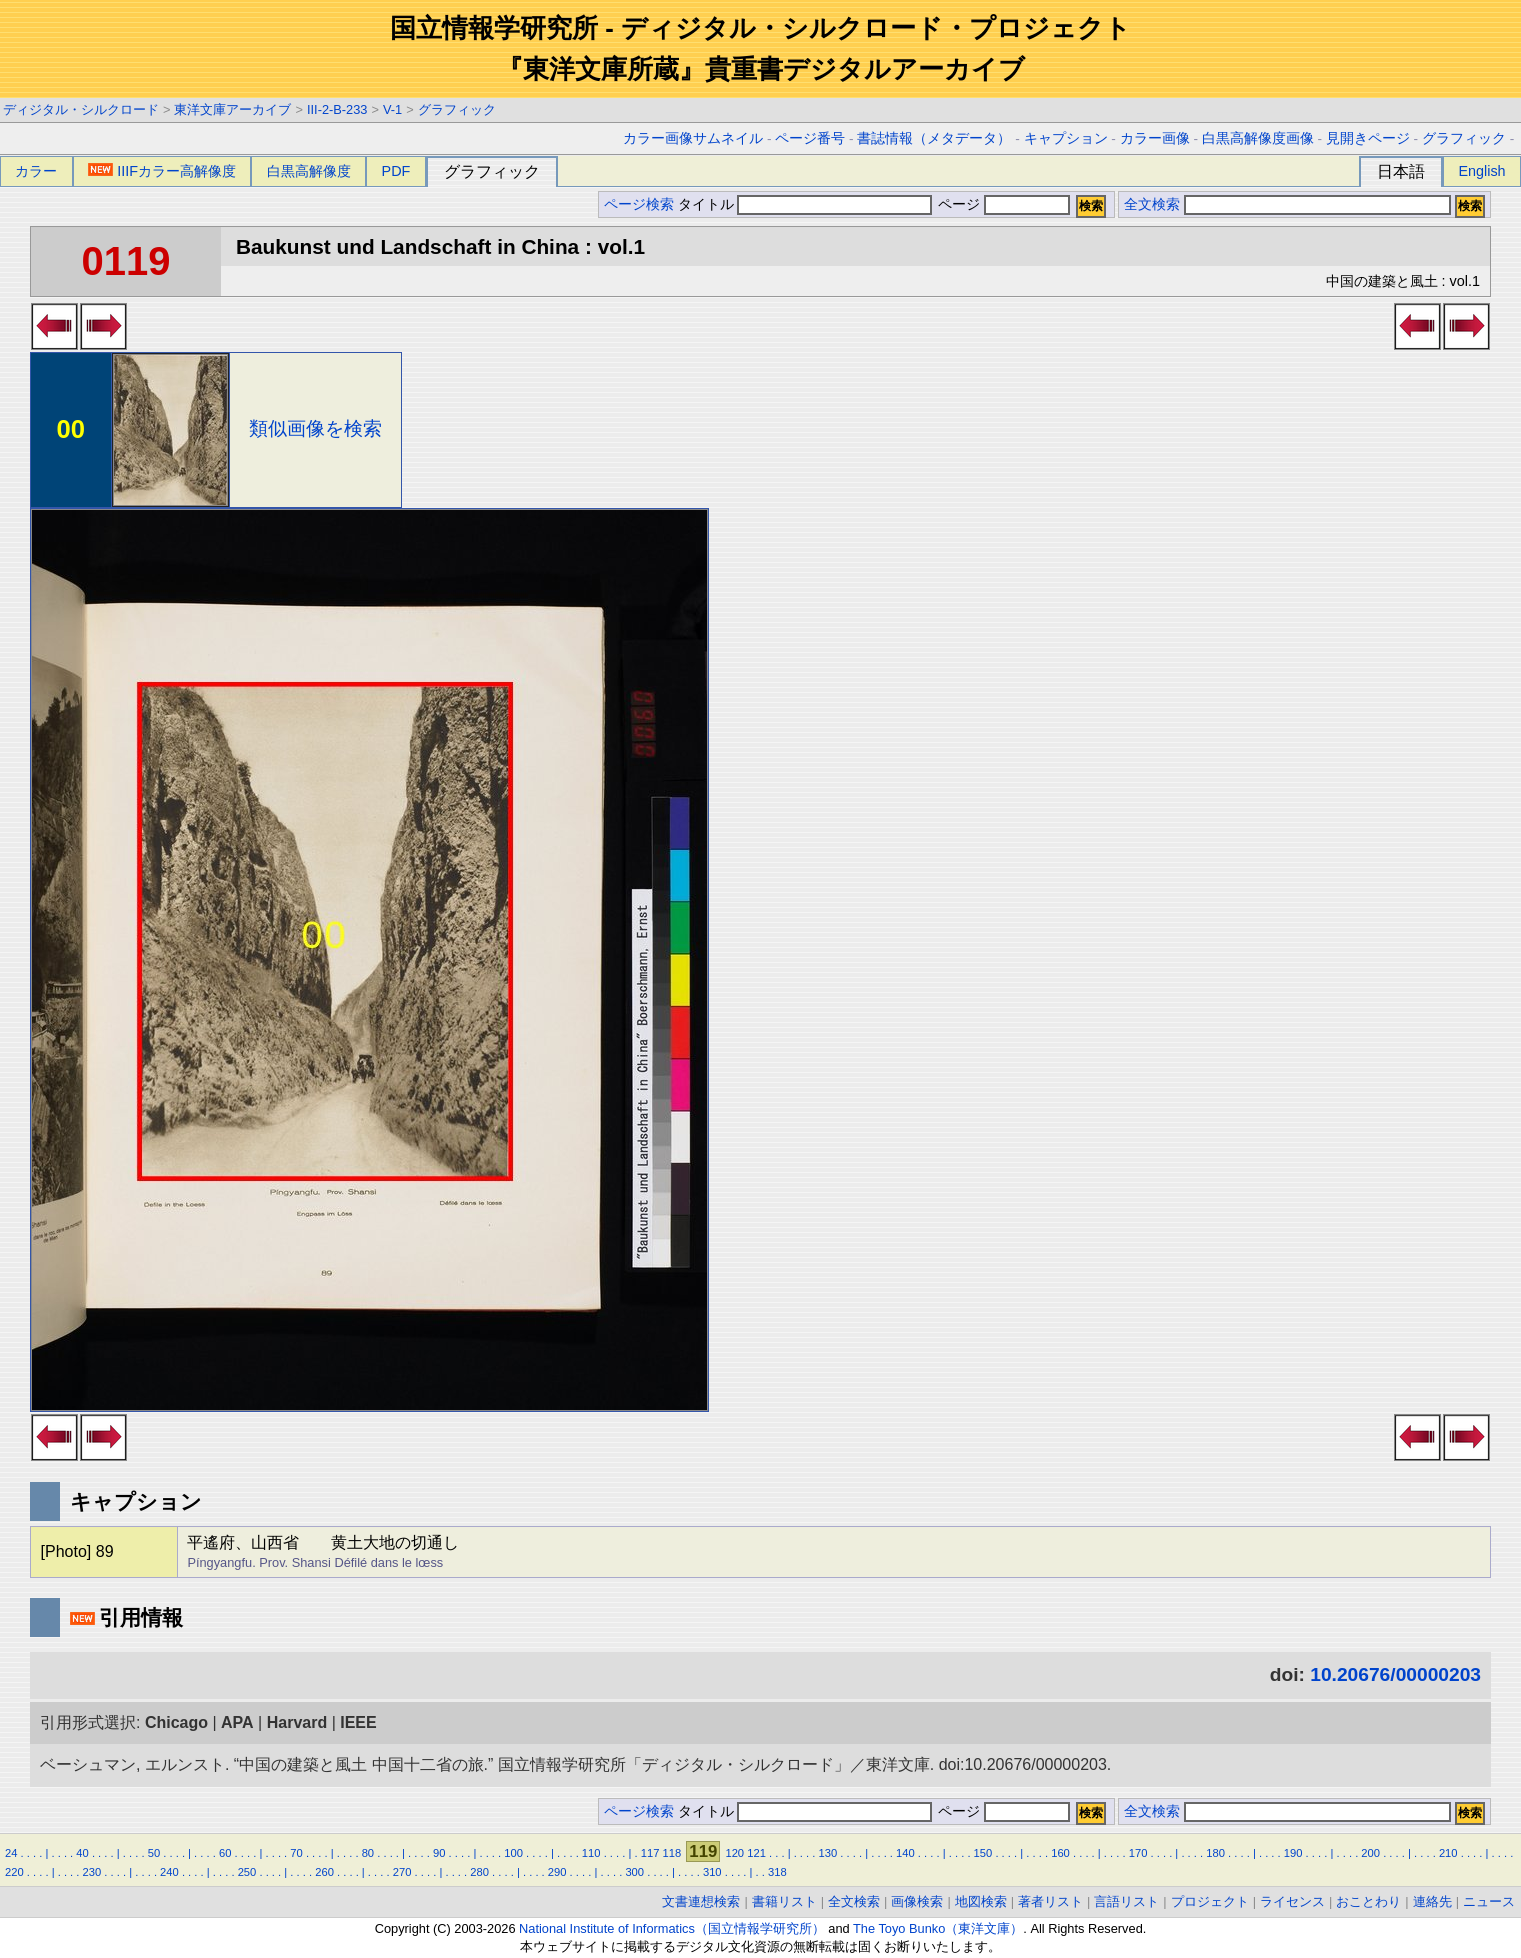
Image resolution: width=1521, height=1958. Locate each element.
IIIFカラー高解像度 (162, 171)
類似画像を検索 (315, 428)
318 (777, 1872)
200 (1370, 1853)
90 (439, 1853)
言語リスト (1126, 1901)
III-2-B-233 (337, 109)
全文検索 (1152, 204)
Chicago (176, 1722)
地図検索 (981, 1901)
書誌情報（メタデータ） (934, 138)
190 (1293, 1853)
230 (92, 1872)
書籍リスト (784, 1901)
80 (368, 1853)
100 (513, 1853)
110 (591, 1853)
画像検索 (917, 1901)
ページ (1002, 204)
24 (11, 1853)
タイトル (805, 204)
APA (237, 1722)
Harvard (297, 1722)
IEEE (358, 1722)
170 (1138, 1853)
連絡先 (1432, 1901)
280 (479, 1872)
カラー (36, 171)
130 (828, 1853)
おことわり (1368, 1901)
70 (296, 1853)
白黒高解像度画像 (1258, 138)
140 (905, 1853)
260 (324, 1872)
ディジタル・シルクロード (81, 109)
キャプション (1066, 138)
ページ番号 (810, 138)
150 (983, 1853)
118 (672, 1853)
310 (712, 1872)
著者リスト (1050, 1901)
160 (1060, 1853)
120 (734, 1853)
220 (14, 1872)
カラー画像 (1155, 138)
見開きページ (1368, 138)
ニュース (1489, 1901)
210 (1448, 1853)
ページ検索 (639, 204)
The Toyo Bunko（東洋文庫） (938, 1928)
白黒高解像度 (309, 171)
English (1481, 171)
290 (557, 1872)
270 (402, 1872)
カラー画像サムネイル (693, 138)
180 (1215, 1853)
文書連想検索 (701, 1901)
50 (154, 1853)
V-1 (392, 109)
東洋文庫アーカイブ (232, 109)
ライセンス (1292, 1901)
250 (247, 1872)
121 (756, 1853)
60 (225, 1853)
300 (634, 1872)
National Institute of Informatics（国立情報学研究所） (672, 1928)
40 (82, 1853)
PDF (396, 171)
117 (650, 1853)
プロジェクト (1210, 1901)
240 (169, 1872)
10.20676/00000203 (1395, 1674)
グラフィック (457, 109)
